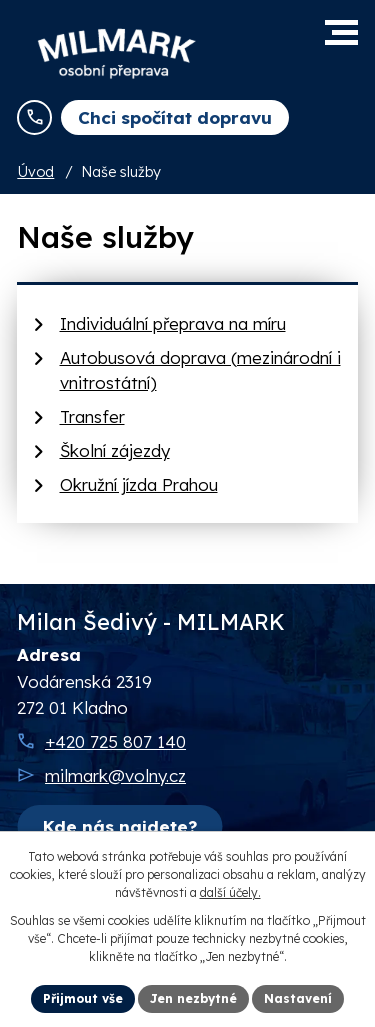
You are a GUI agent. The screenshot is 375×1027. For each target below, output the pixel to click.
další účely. (230, 892)
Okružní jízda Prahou (139, 484)
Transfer (92, 416)
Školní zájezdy (115, 450)
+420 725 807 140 (115, 741)
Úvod (35, 172)
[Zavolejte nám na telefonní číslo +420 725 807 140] (34, 117)
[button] (341, 32)
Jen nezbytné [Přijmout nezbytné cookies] (193, 998)
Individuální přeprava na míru (173, 323)
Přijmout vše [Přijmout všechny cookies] (83, 998)
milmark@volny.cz (115, 775)
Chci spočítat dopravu (175, 117)
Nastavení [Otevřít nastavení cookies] (298, 998)
